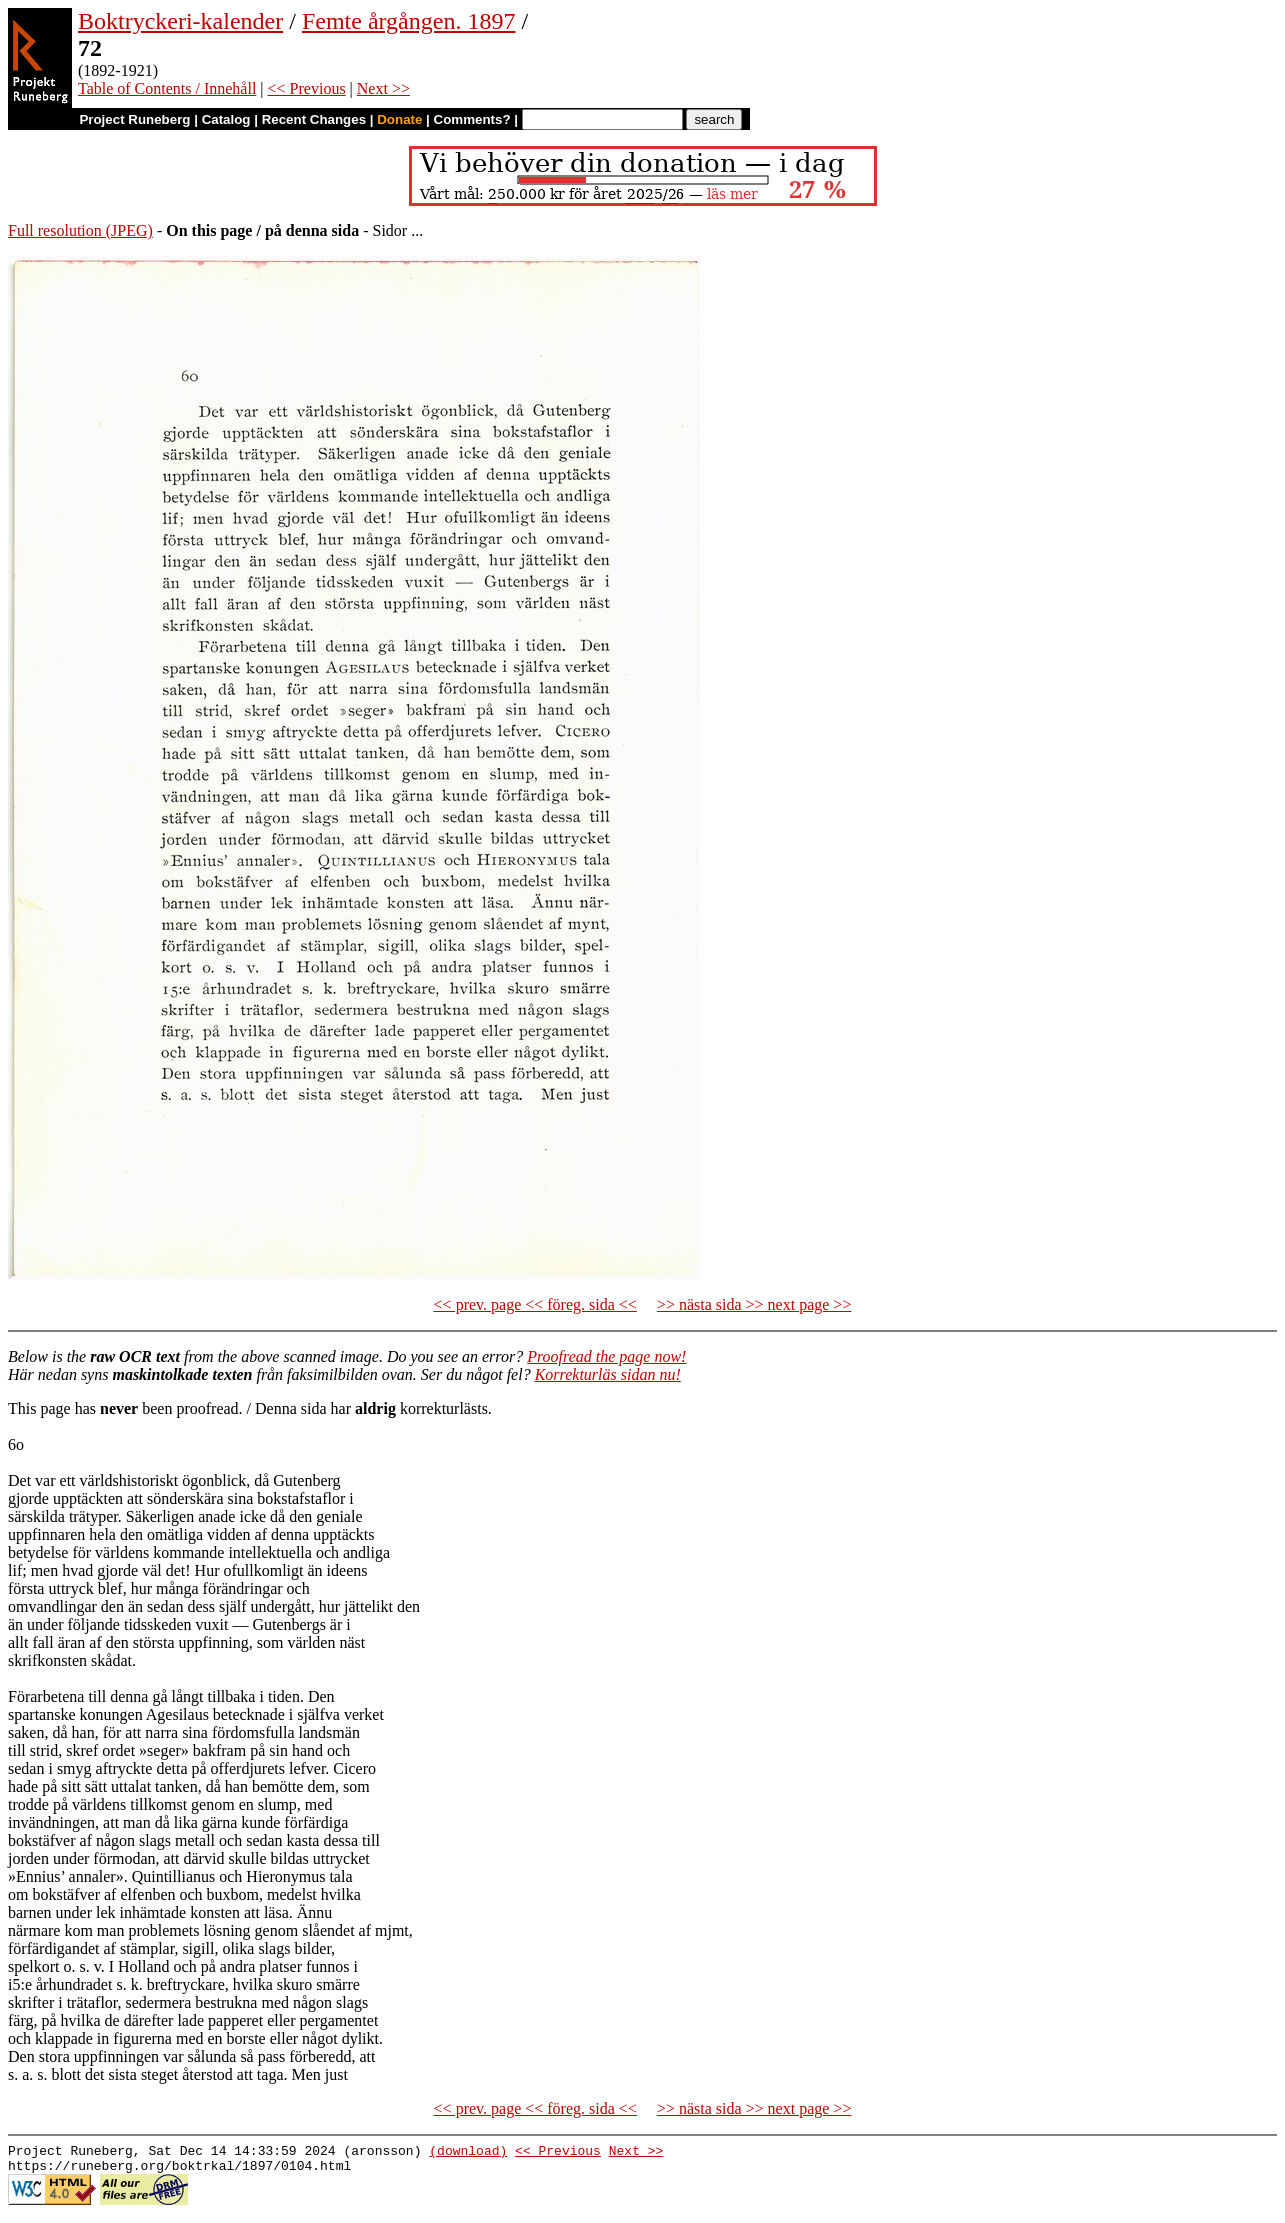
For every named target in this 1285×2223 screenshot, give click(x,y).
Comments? (472, 119)
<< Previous (307, 88)
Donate (399, 119)
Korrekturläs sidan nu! (608, 1374)
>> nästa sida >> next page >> (754, 1304)
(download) (468, 2153)
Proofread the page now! (606, 1356)
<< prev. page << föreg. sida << (535, 1304)
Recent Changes (314, 119)
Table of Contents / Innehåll (167, 88)
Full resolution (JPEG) (80, 230)
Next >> (383, 88)
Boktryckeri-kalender (180, 21)
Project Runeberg (134, 119)
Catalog (226, 119)
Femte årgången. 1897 (409, 21)
